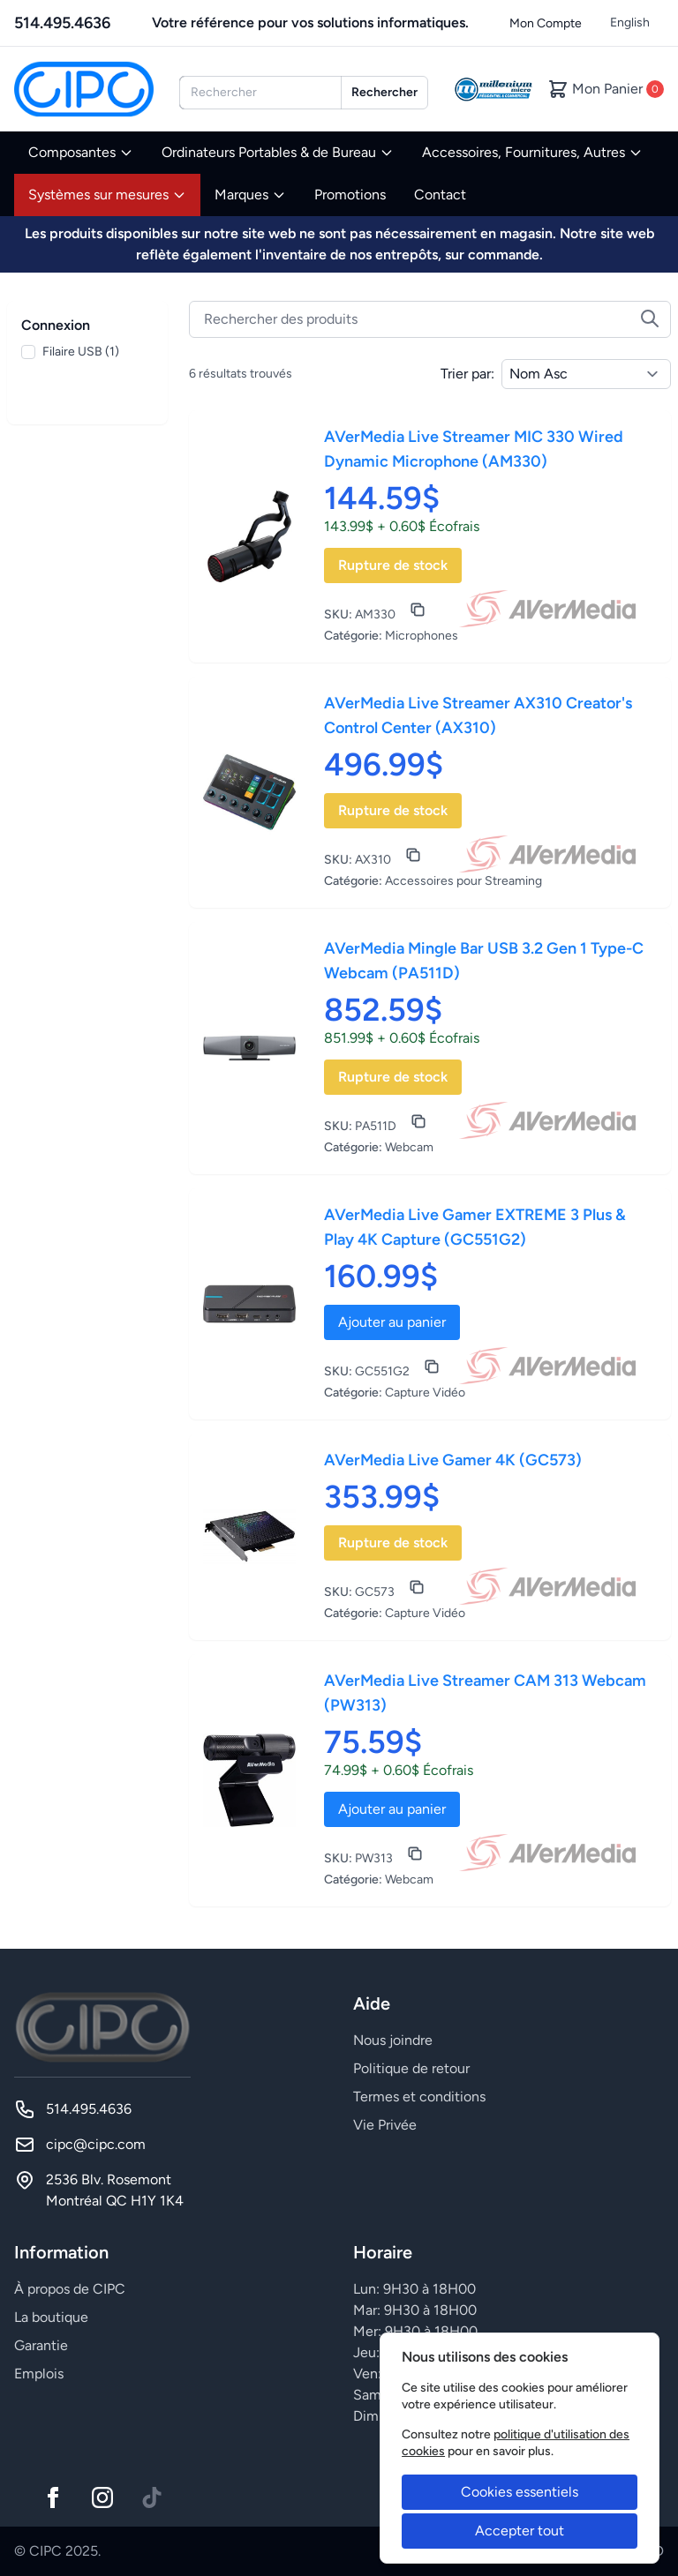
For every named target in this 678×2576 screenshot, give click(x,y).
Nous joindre (393, 2040)
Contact (440, 194)
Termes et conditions (419, 2096)
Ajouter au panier (392, 1322)
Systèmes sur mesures (107, 194)
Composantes (80, 152)
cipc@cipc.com (96, 2144)
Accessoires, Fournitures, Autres (532, 152)
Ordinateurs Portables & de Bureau (278, 152)
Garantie (41, 2345)
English (630, 22)
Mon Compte (545, 23)
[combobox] (260, 92)
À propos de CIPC (69, 2288)
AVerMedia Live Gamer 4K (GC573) (453, 1460)
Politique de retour (411, 2068)
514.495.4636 (62, 23)
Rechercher (384, 92)
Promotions (350, 194)
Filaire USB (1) (80, 351)
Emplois (39, 2373)
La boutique (51, 2317)
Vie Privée (385, 2124)
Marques (250, 194)
